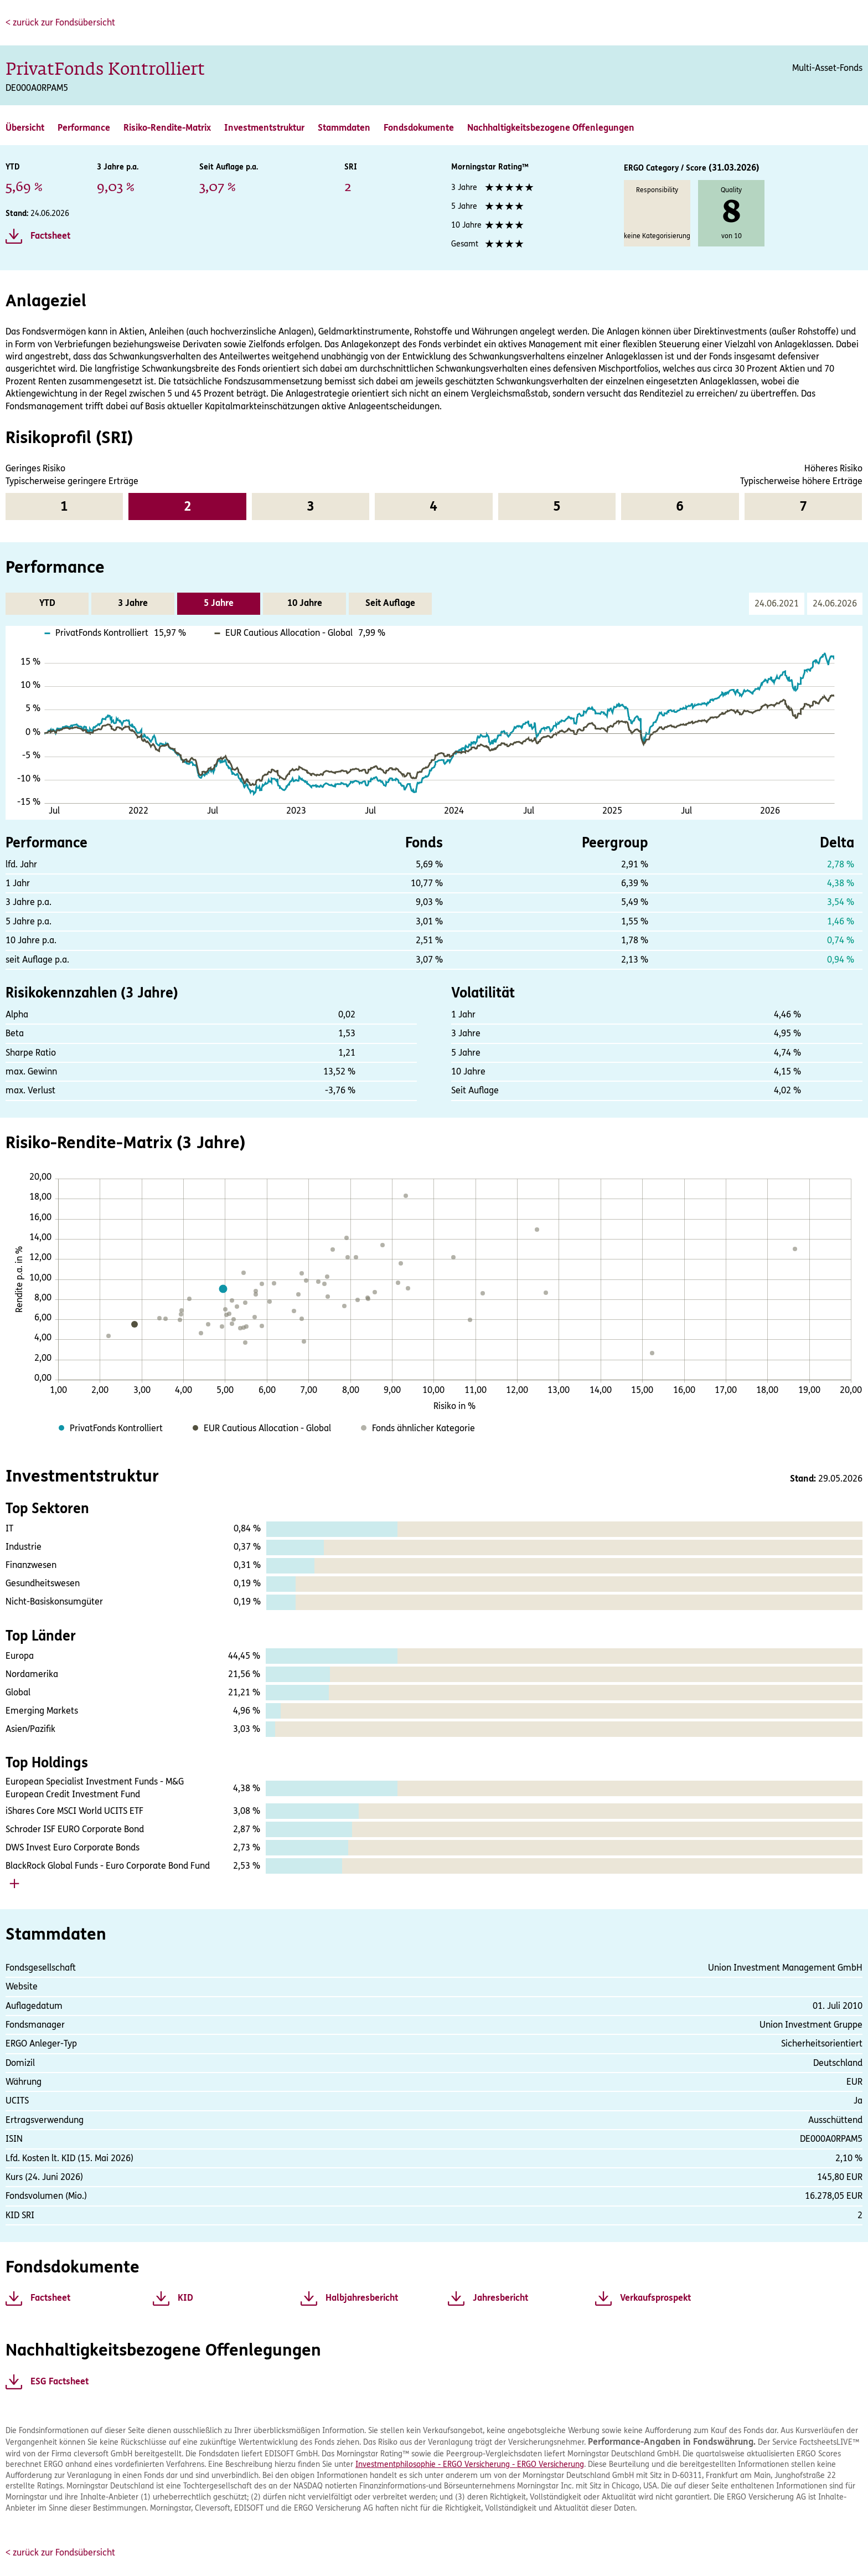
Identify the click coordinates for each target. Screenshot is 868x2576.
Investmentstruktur (264, 127)
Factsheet (50, 236)
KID (185, 2298)
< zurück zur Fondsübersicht (60, 22)
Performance (84, 127)
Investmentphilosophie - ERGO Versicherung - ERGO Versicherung (469, 2464)
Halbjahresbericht (362, 2298)
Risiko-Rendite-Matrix (167, 127)
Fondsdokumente (419, 127)
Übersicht (25, 127)
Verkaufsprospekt (655, 2298)
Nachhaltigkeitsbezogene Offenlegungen (550, 127)
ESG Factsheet (59, 2382)
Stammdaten (344, 127)
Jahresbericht (500, 2298)
